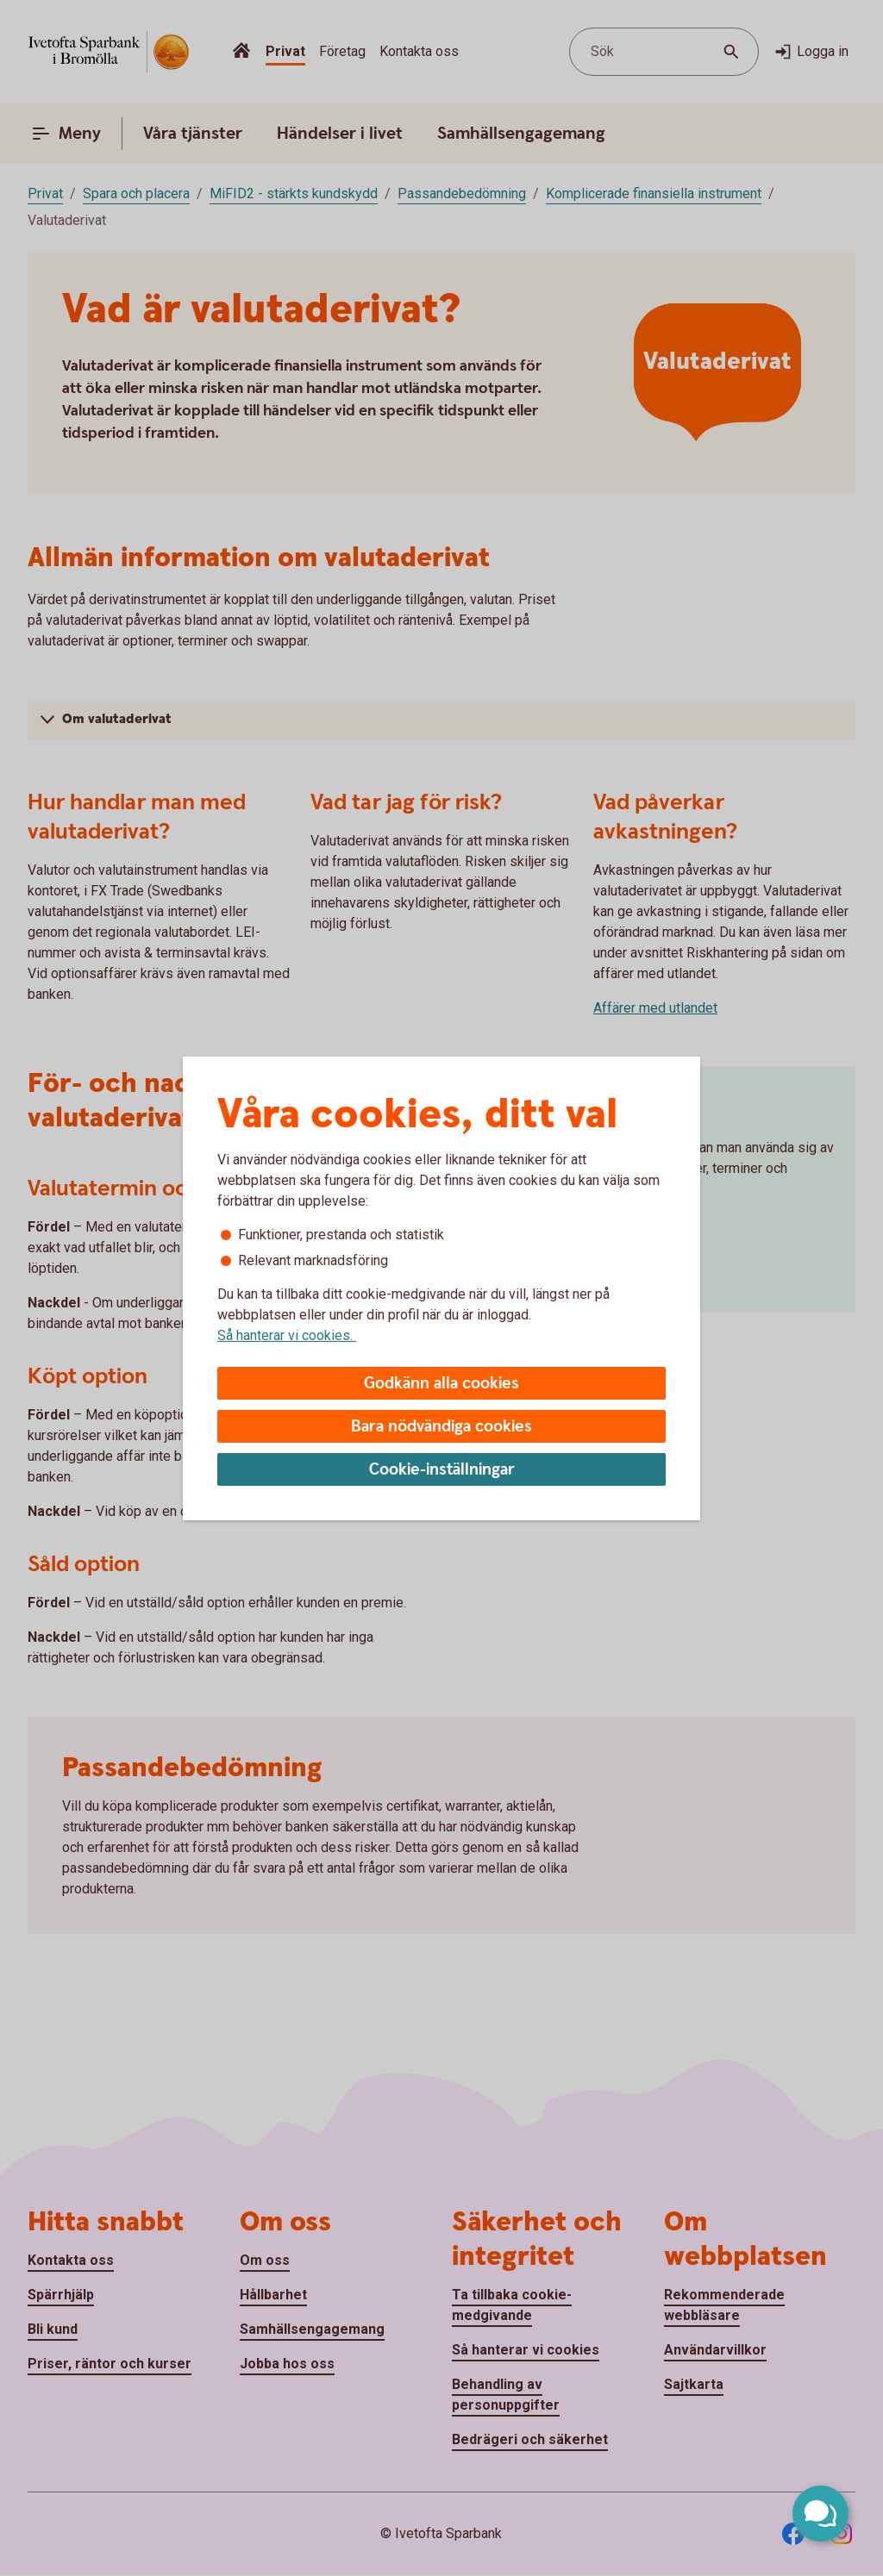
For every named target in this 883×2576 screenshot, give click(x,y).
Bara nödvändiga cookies (441, 1427)
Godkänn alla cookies (441, 1383)
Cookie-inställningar (442, 1470)
